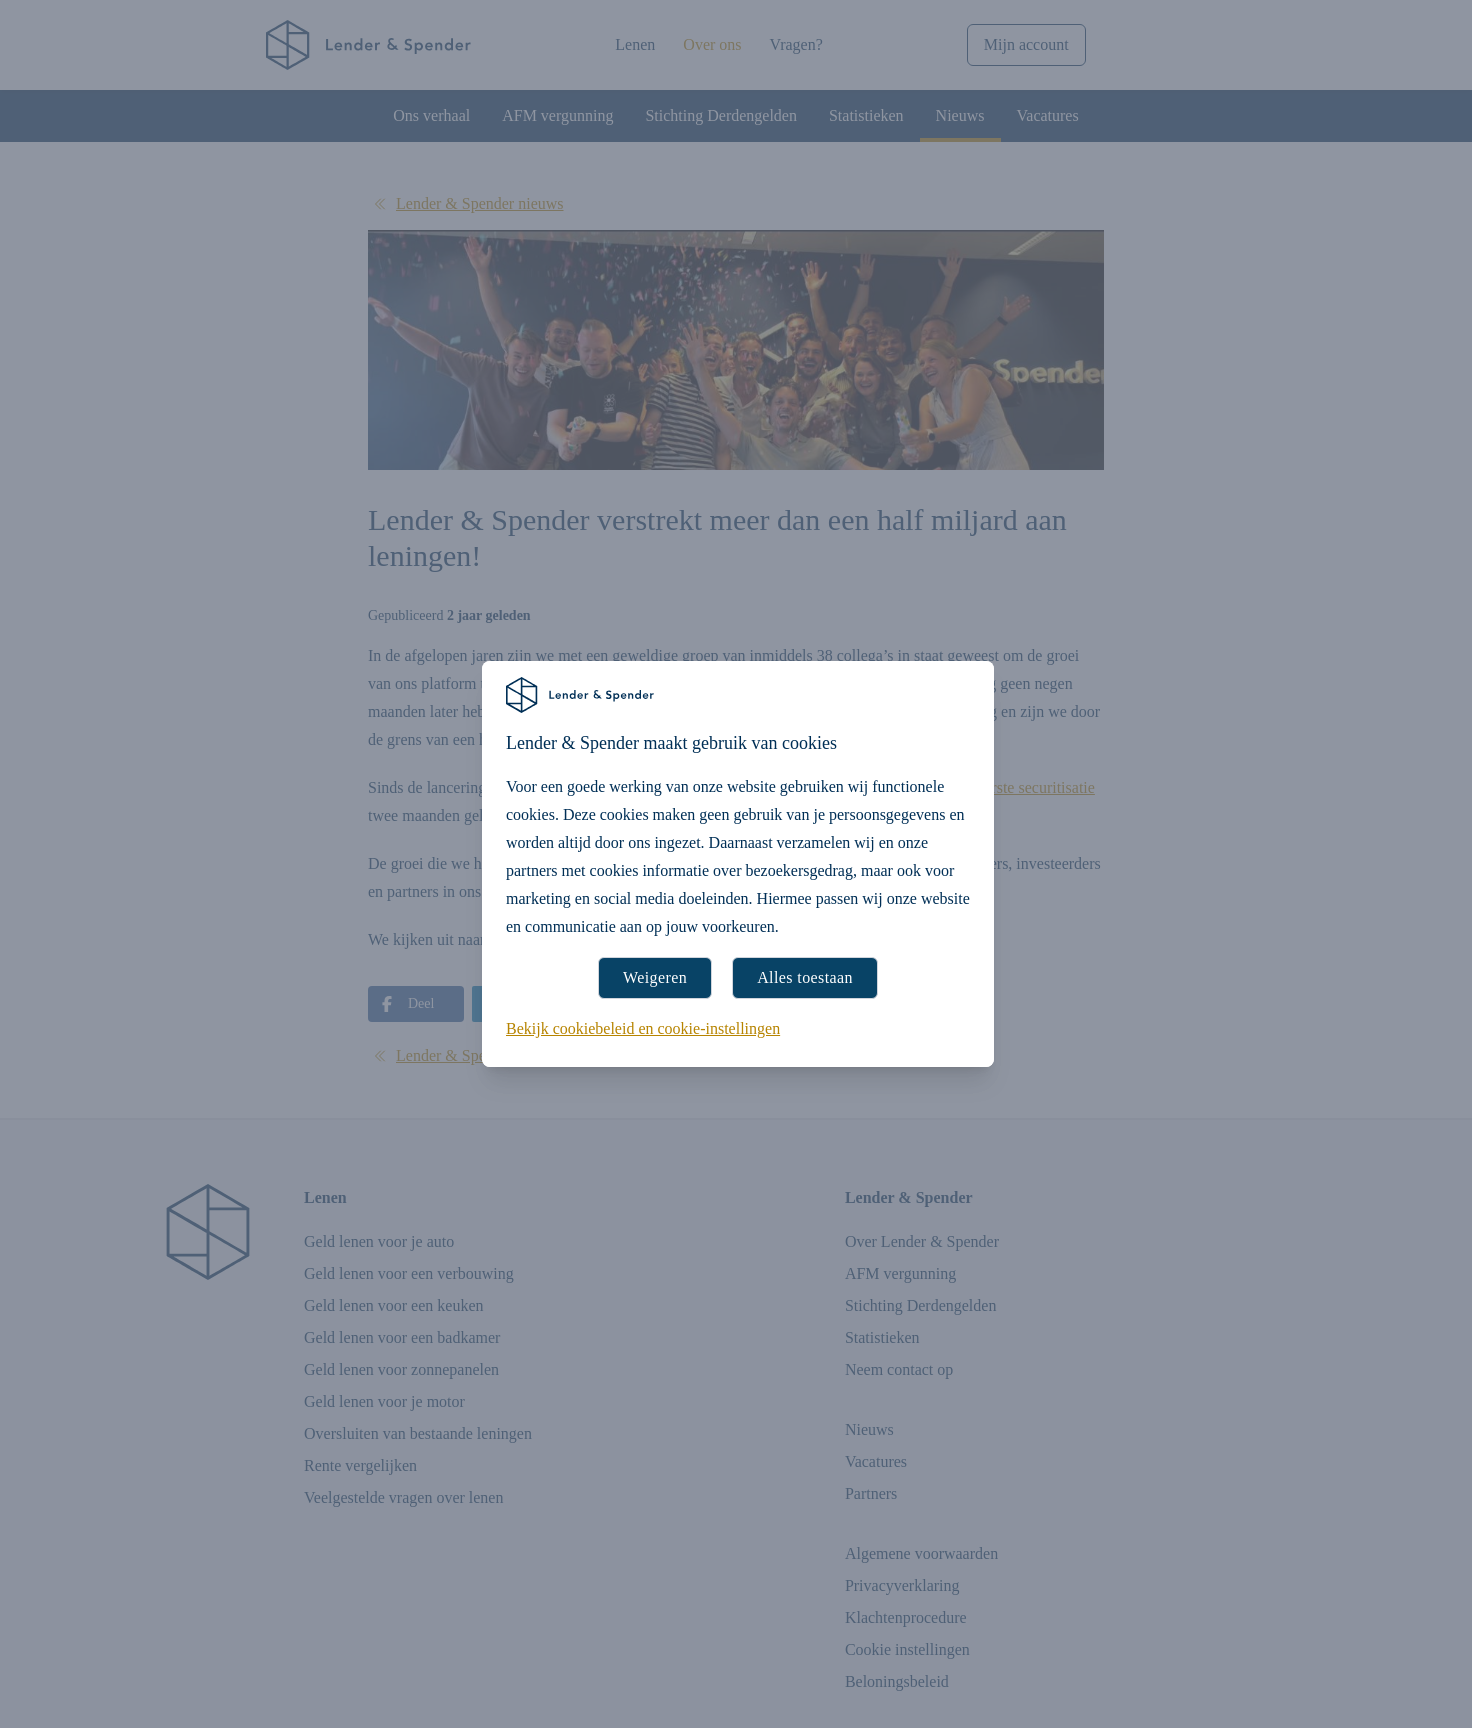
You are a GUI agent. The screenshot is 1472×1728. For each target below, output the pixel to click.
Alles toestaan (805, 977)
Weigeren (655, 977)
